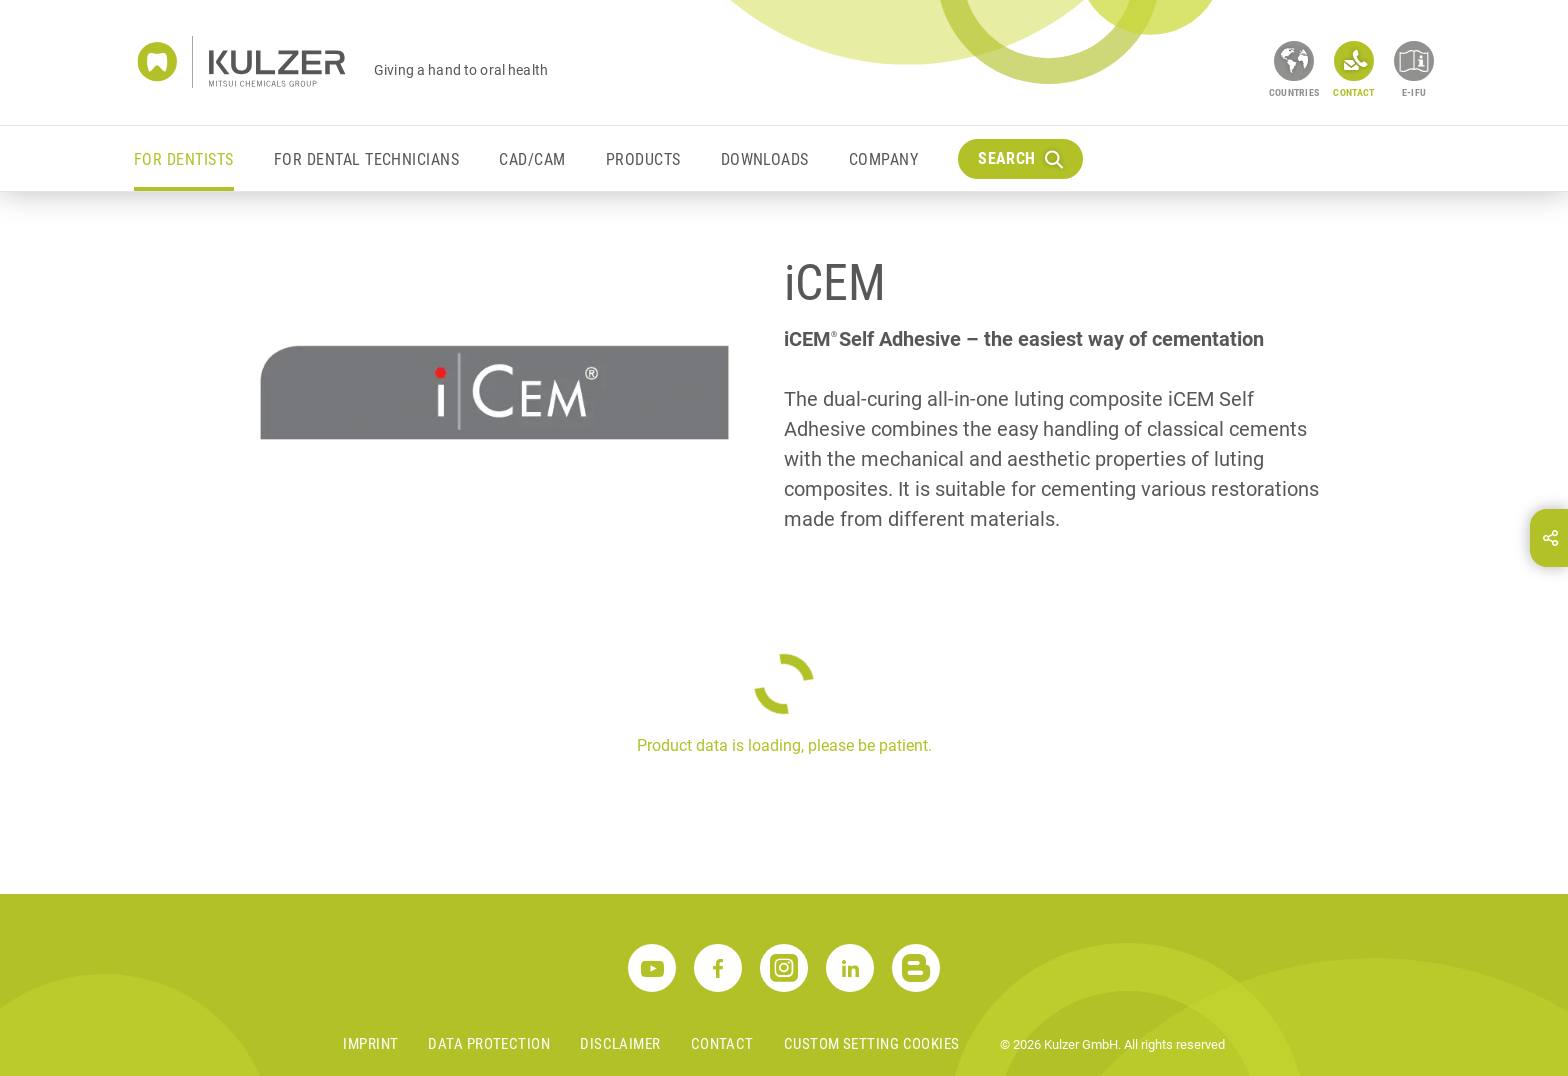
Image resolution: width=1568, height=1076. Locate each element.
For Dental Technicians (367, 159)
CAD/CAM (532, 159)
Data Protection (489, 1044)
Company (883, 159)
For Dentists (184, 159)
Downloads (765, 159)
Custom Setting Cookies (872, 1044)
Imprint (370, 1044)
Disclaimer (620, 1044)
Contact (722, 1044)
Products (643, 159)
